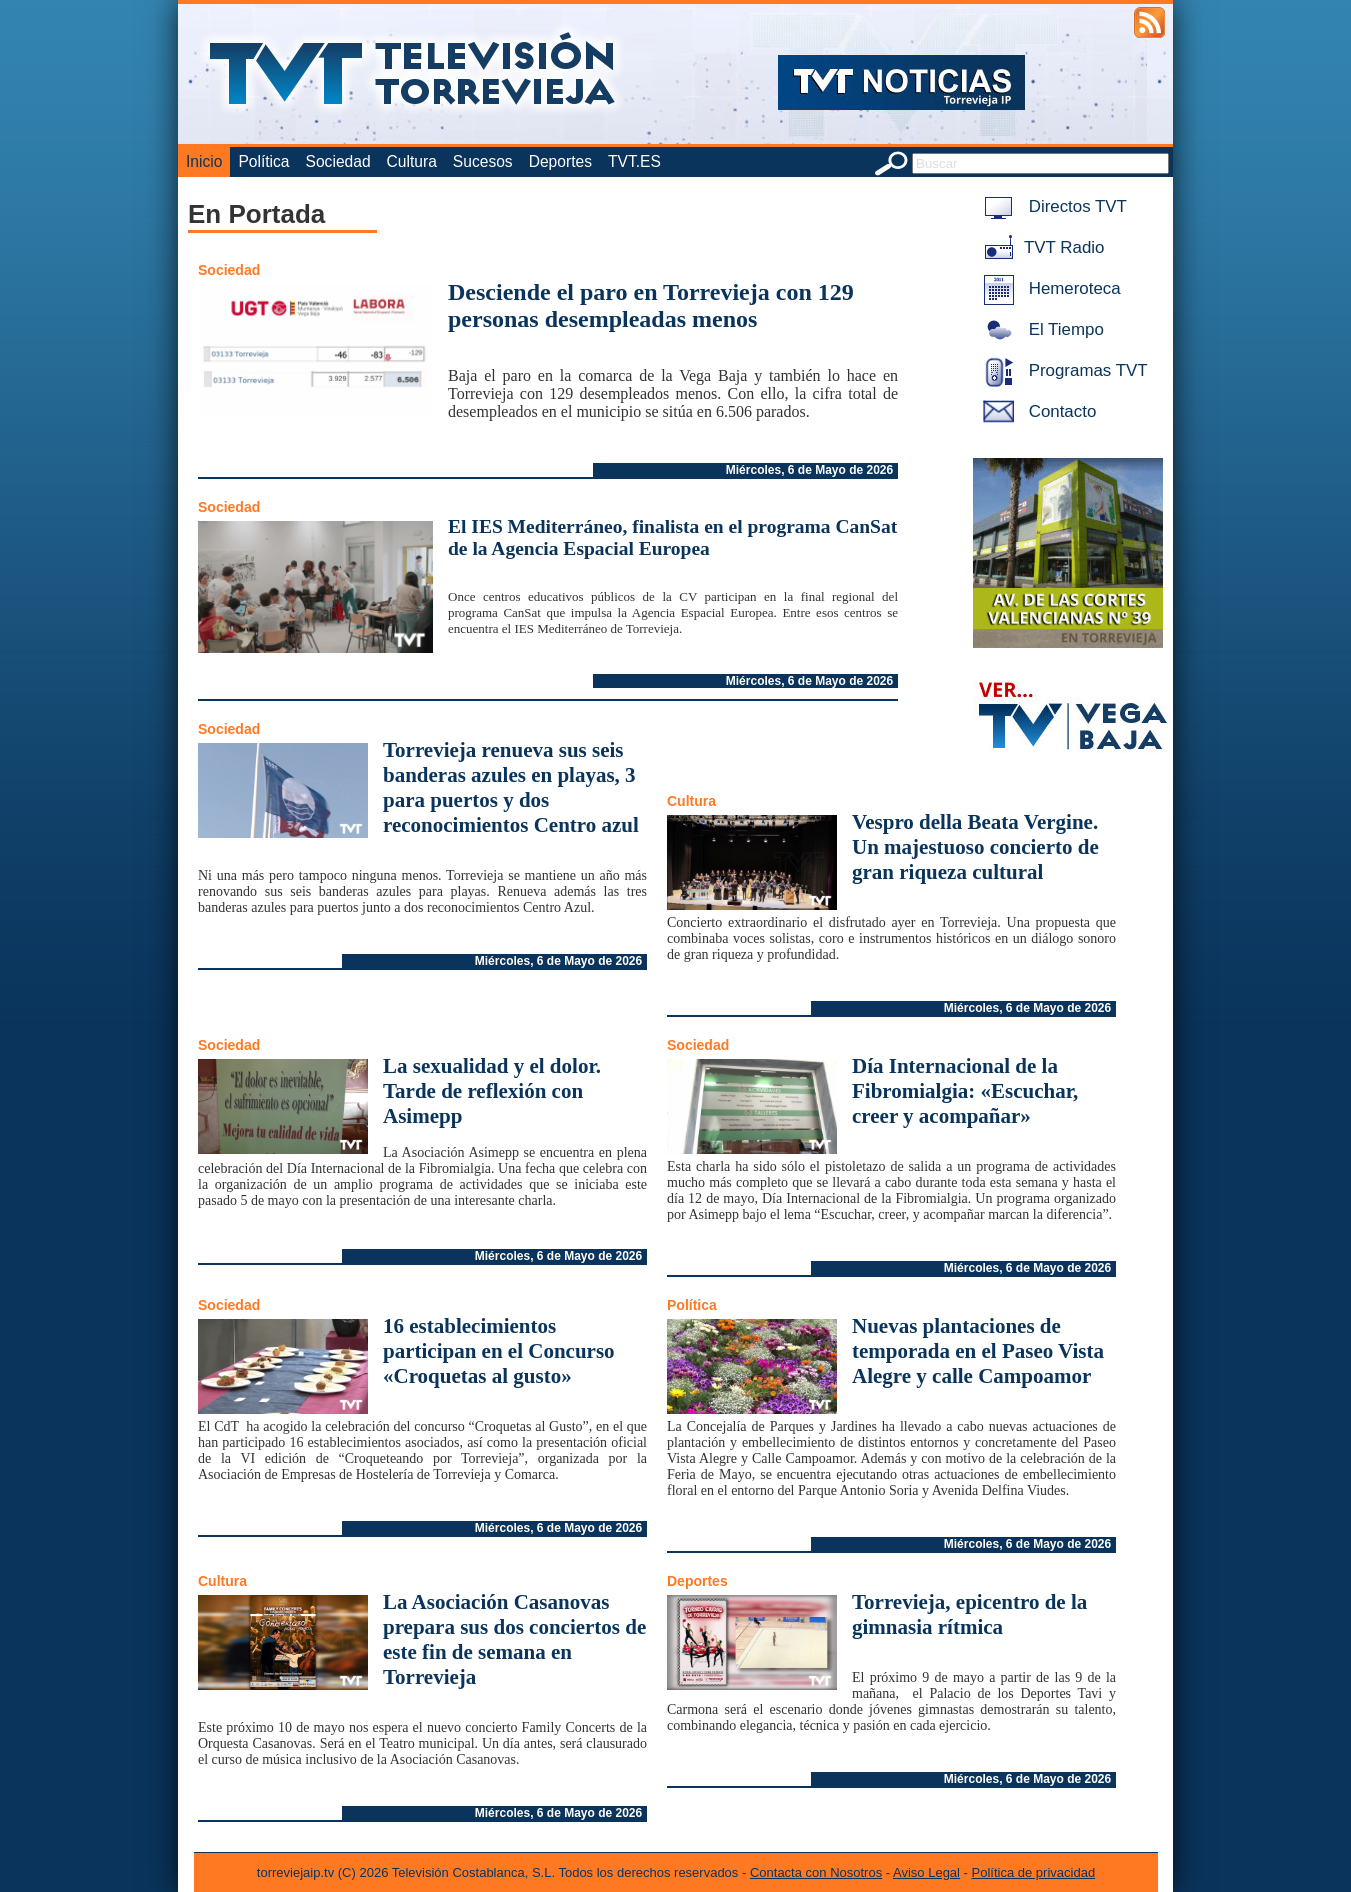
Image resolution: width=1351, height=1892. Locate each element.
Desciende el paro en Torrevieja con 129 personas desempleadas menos (651, 305)
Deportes (560, 161)
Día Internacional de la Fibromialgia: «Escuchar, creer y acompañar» (965, 1091)
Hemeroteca (1048, 288)
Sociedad (338, 161)
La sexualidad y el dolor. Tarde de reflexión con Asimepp (492, 1091)
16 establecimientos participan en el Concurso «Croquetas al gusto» (499, 1351)
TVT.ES (634, 161)
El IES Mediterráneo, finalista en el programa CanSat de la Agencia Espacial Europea (672, 537)
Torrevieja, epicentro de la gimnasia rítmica (969, 1614)
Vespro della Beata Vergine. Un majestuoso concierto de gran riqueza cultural (975, 847)
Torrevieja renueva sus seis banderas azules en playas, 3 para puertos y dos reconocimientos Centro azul (511, 787)
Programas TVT (1062, 370)
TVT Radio (1040, 247)
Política (263, 161)
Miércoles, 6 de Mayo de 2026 (809, 470)
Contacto (1036, 411)
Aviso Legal (926, 1872)
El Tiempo (1040, 329)
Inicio (204, 161)
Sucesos (483, 161)
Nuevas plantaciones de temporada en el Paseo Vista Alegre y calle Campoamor (978, 1351)
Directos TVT (1051, 206)
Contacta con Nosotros (816, 1872)
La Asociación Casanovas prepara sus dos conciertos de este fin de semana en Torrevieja (514, 1639)
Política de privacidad (1034, 1872)
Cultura (412, 161)
